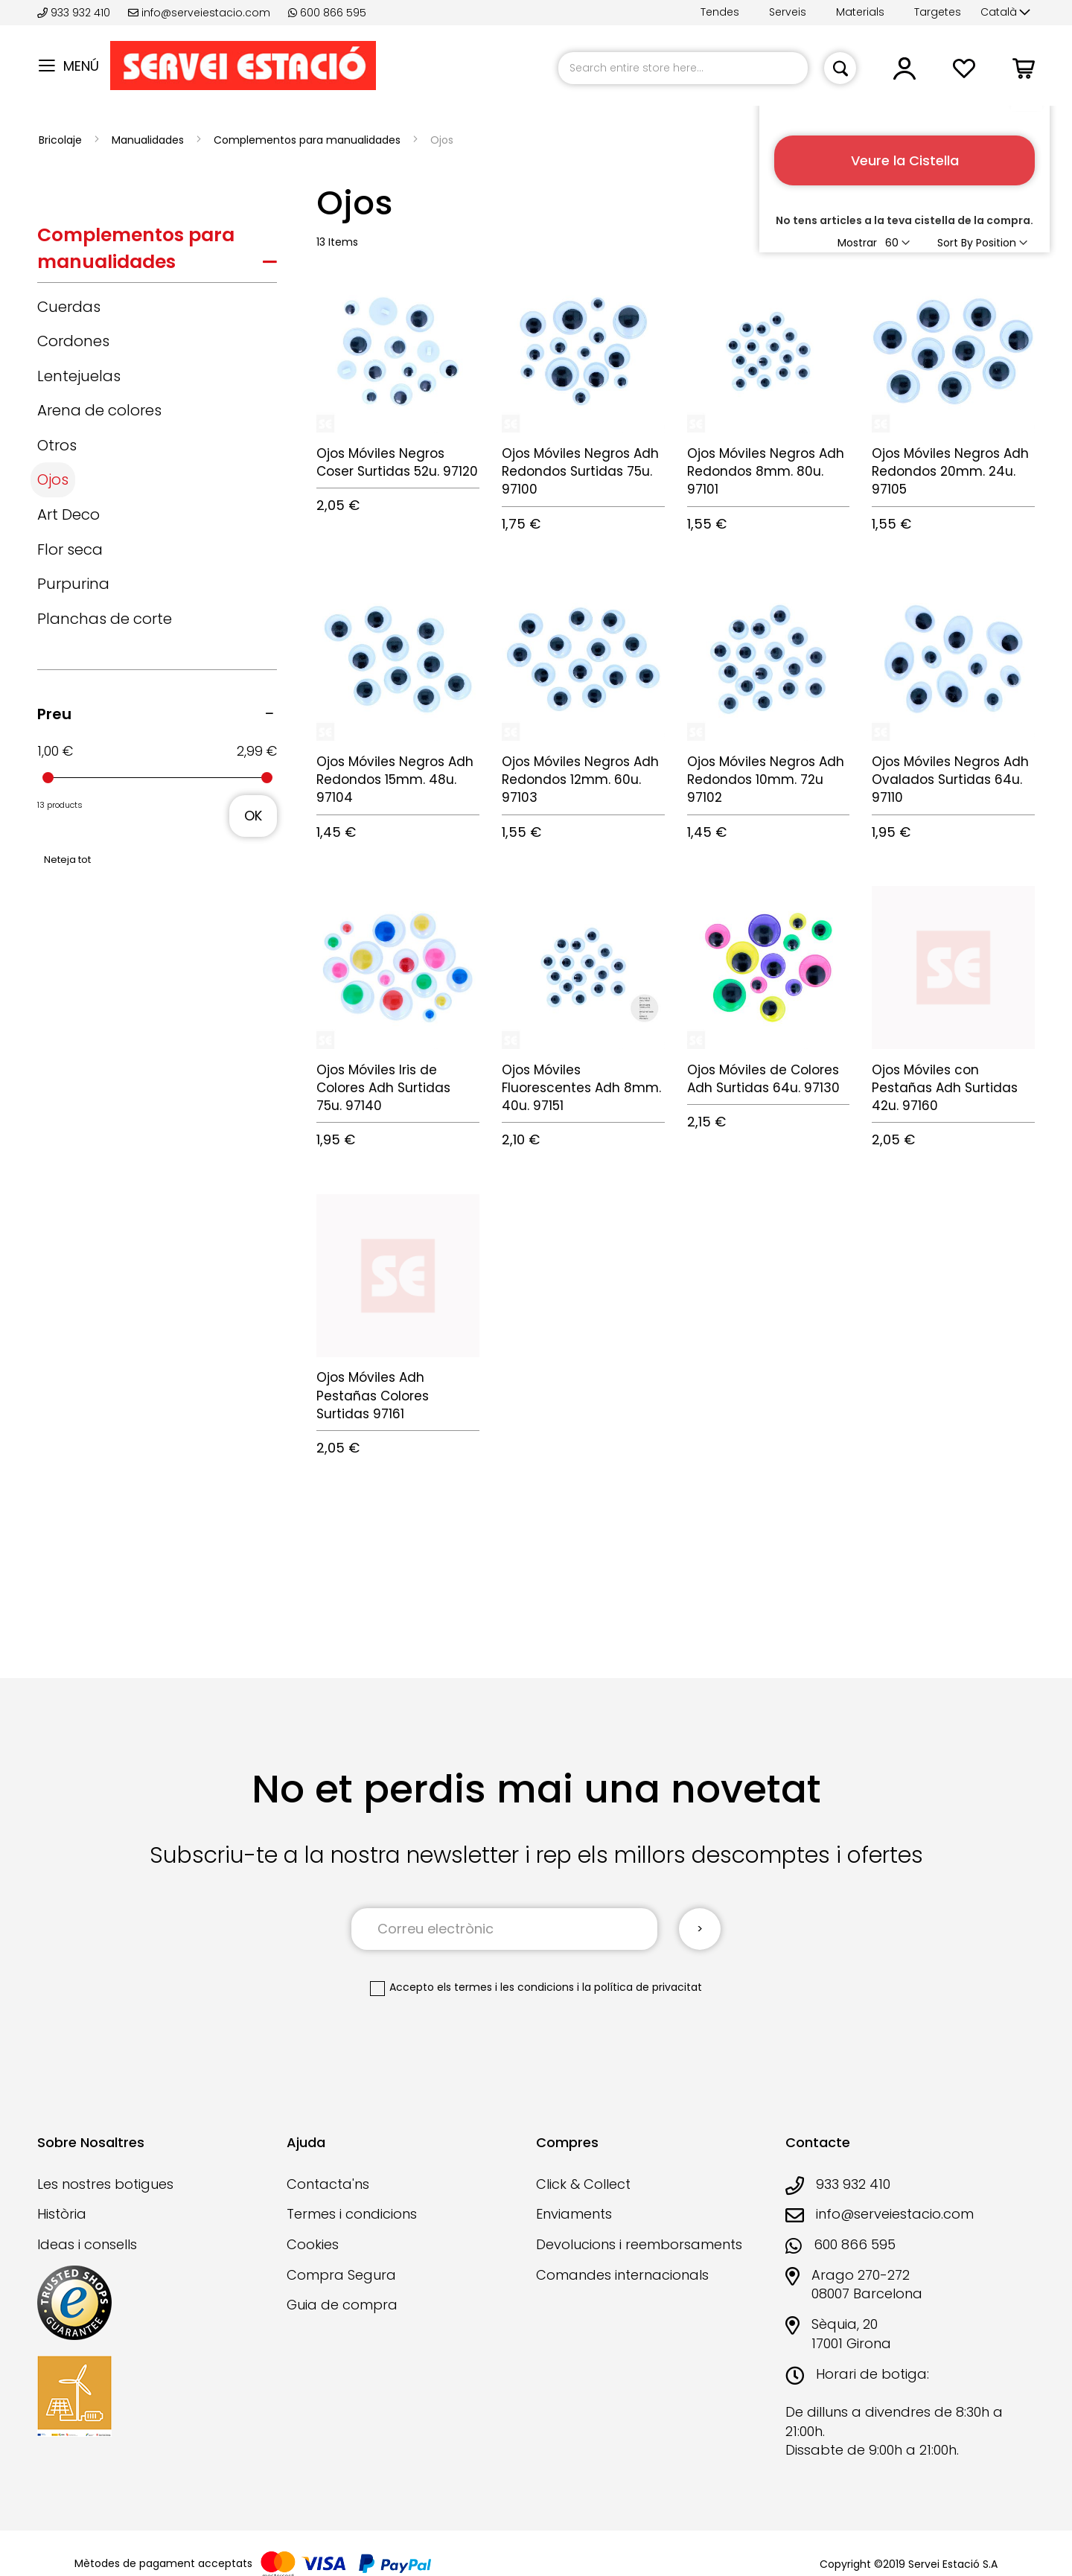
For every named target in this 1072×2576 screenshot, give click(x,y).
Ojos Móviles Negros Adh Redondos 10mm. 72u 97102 (765, 780)
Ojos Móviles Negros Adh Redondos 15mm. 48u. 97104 (394, 780)
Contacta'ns (328, 2184)
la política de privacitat (642, 1987)
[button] (1005, 12)
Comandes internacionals (622, 2275)
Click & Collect (583, 2184)
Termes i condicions (352, 2213)
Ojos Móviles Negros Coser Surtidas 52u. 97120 (397, 462)
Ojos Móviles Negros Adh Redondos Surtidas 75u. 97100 (580, 471)
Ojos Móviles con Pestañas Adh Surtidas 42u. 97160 (945, 1088)
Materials (860, 11)
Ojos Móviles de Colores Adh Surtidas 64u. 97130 (763, 1079)
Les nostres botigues (105, 2184)
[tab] (157, 252)
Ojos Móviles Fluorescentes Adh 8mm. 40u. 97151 (581, 1088)
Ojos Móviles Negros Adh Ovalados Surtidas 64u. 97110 (950, 780)
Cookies (313, 2244)
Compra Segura (341, 2275)
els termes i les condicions (505, 1987)
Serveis (787, 11)
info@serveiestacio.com (199, 12)
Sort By (955, 242)
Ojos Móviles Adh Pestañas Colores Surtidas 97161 (372, 1395)
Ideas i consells (87, 2244)
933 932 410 (75, 12)
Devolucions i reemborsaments (639, 2244)
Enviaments (574, 2213)
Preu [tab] (54, 714)
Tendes (720, 11)
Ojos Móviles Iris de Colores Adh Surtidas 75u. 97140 (383, 1088)
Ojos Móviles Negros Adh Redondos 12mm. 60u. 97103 (580, 780)
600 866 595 (327, 12)
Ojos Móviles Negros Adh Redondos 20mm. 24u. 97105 (950, 471)
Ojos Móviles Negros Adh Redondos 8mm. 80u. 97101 (765, 471)
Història (61, 2213)
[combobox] (683, 68)
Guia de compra (342, 2304)
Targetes (937, 11)
